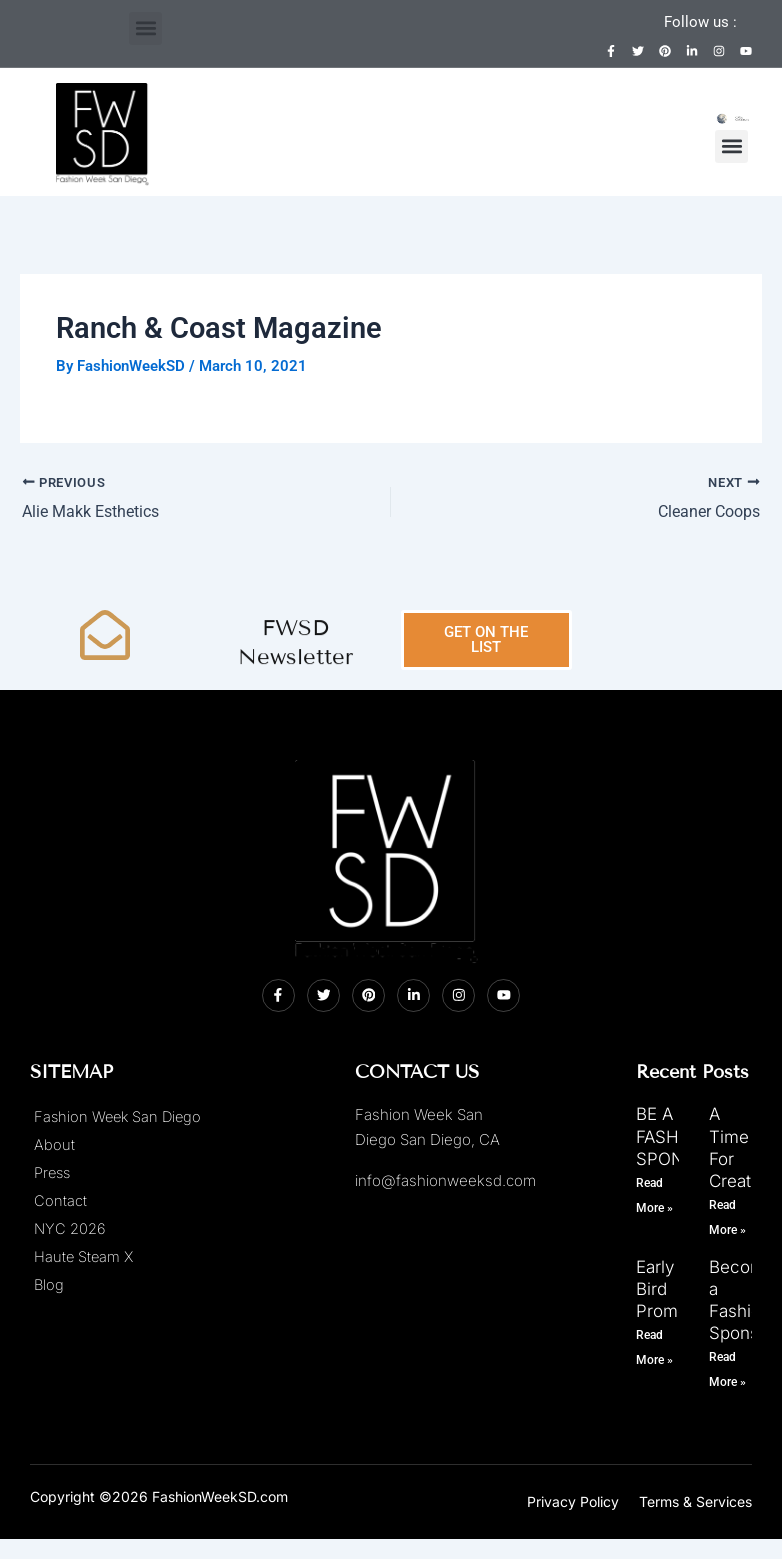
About (54, 1146)
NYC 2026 (70, 1230)
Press (52, 1174)
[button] (145, 28)
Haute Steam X (83, 1258)
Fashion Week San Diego (117, 1118)
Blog (49, 1286)
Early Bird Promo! (664, 1289)
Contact (60, 1202)
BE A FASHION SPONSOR (677, 1137)
